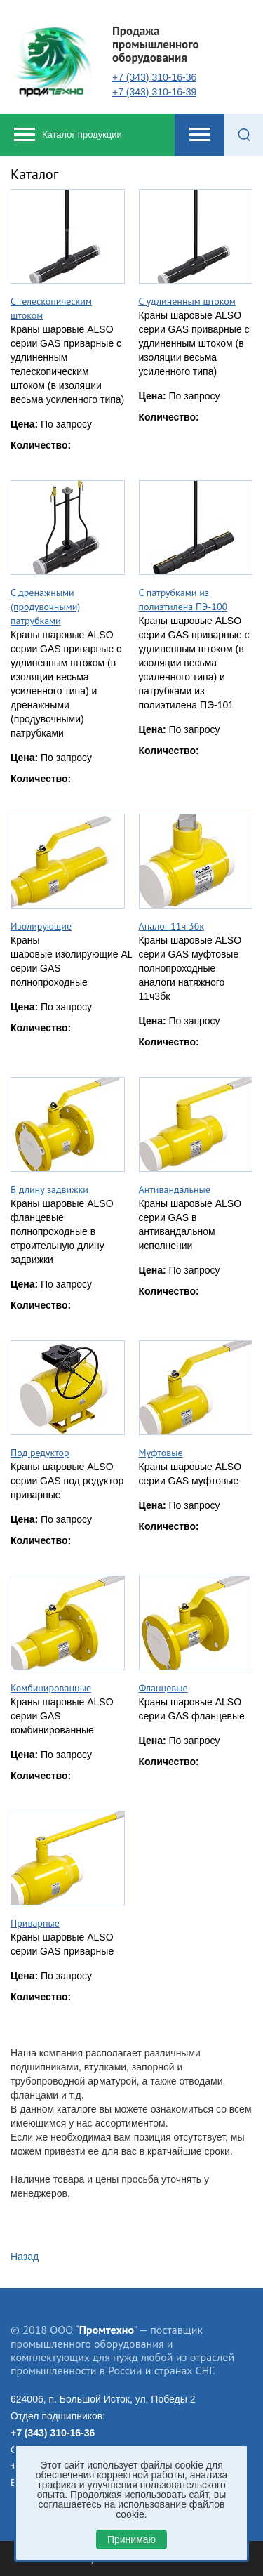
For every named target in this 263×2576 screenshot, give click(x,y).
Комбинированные (51, 1688)
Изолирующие (41, 926)
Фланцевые (163, 1688)
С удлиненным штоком (187, 301)
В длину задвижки (49, 1189)
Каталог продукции (82, 134)
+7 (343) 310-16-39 (154, 92)
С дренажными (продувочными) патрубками (45, 606)
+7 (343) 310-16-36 (154, 77)
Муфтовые (161, 1452)
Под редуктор (40, 1452)
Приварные (35, 1923)
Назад (25, 2256)
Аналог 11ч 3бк (171, 926)
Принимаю (131, 2539)
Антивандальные (174, 1189)
